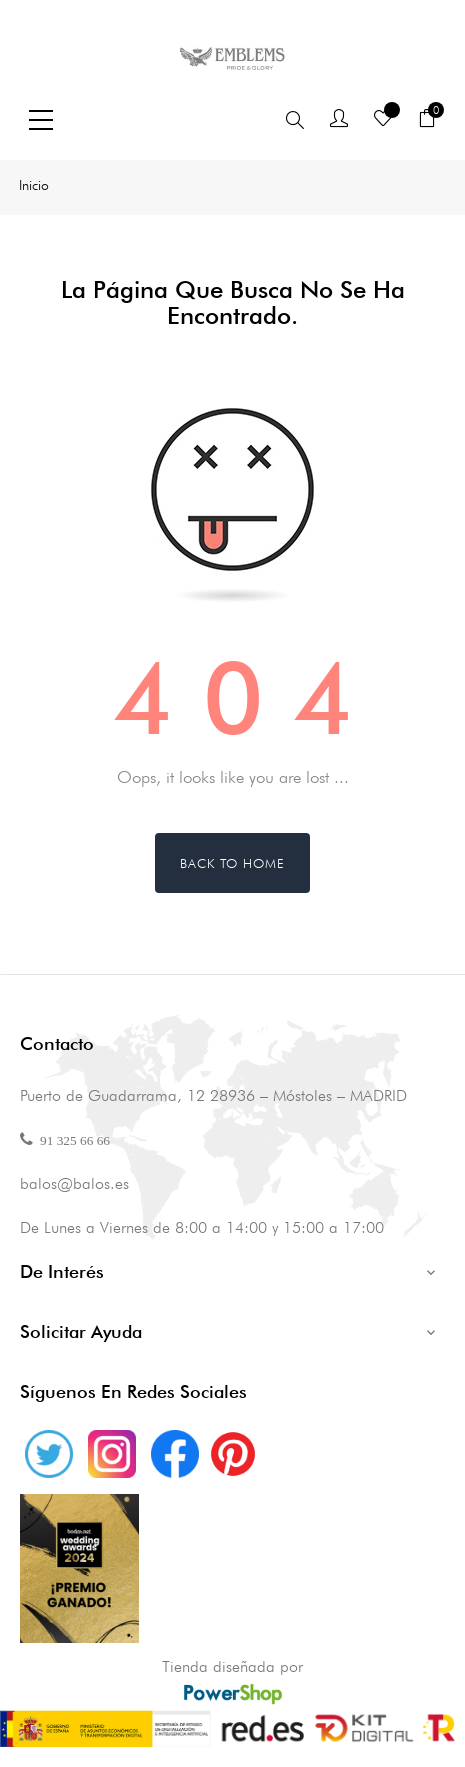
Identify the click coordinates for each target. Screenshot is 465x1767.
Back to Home (232, 863)
